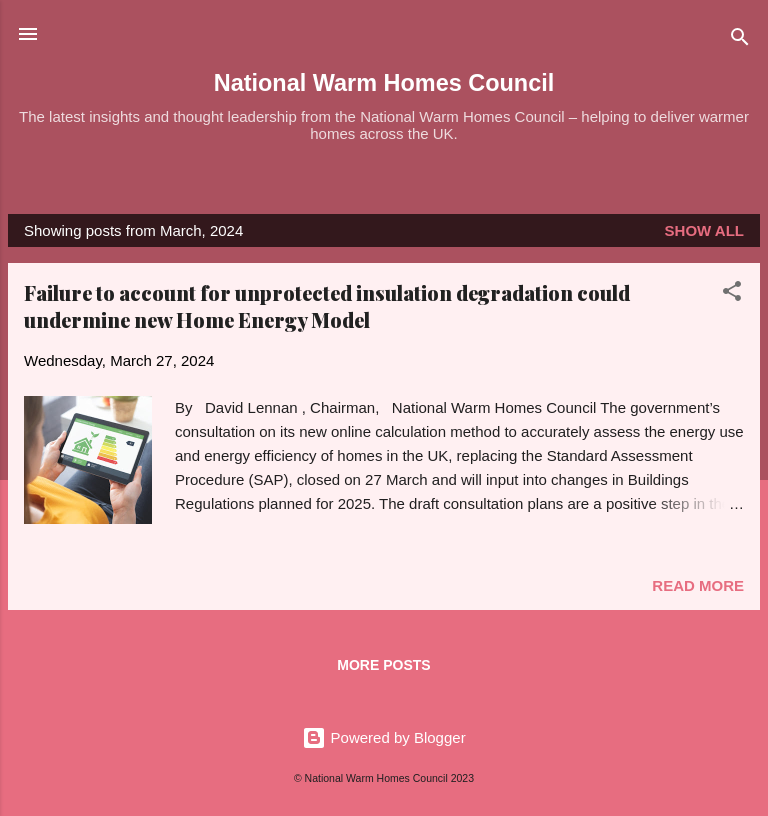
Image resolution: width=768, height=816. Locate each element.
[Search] (740, 40)
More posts (383, 665)
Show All (704, 230)
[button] (732, 294)
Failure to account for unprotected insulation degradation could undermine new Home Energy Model (327, 306)
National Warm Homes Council (384, 83)
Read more (698, 585)
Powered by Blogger (383, 737)
